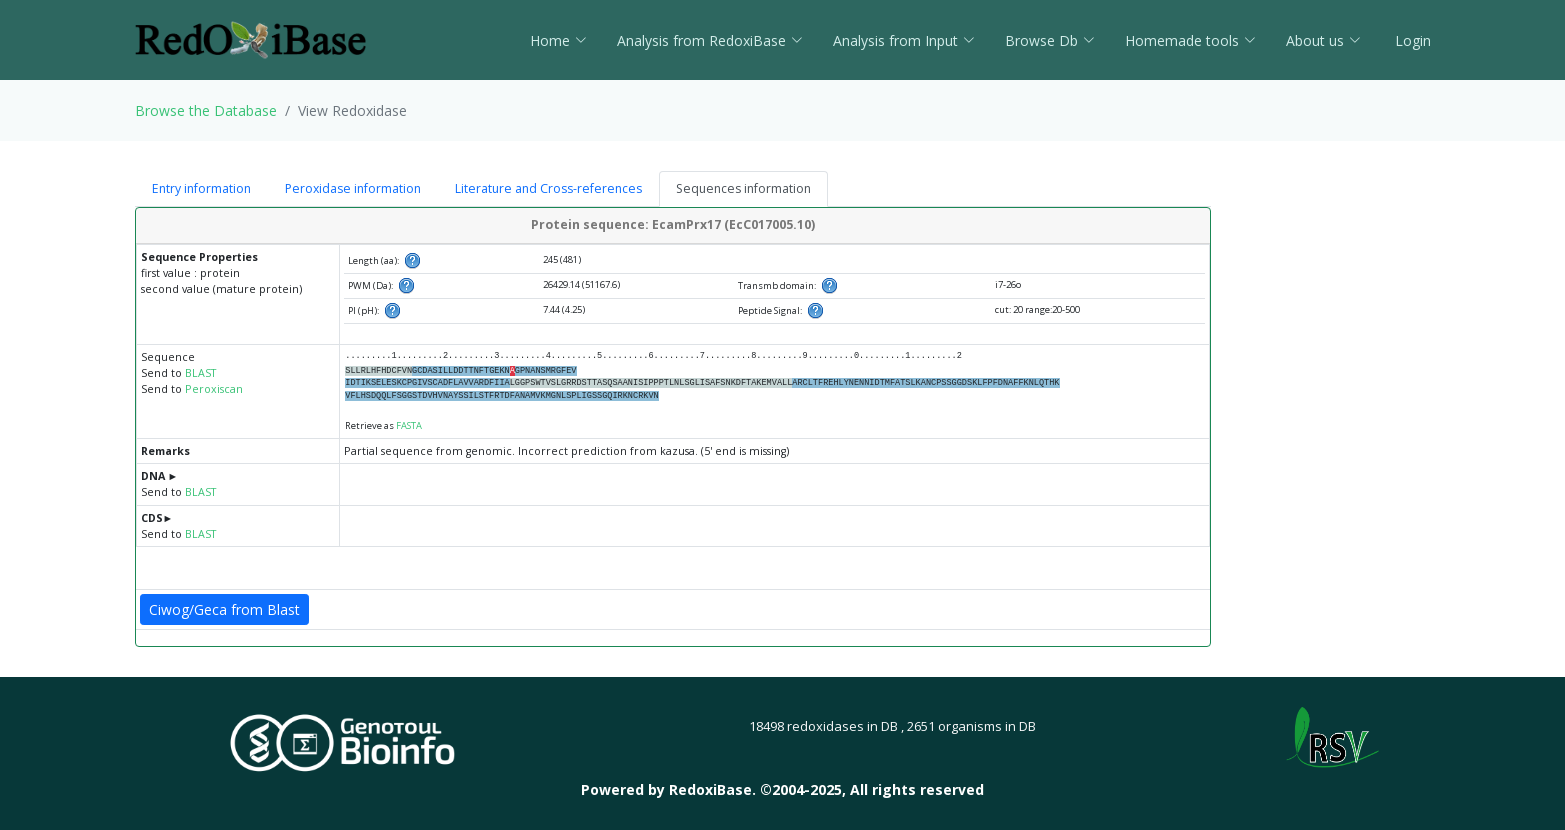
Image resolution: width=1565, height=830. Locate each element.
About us (1323, 40)
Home (558, 40)
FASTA (409, 425)
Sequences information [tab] (743, 188)
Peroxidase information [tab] (353, 188)
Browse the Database (206, 110)
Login (1411, 40)
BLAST (200, 373)
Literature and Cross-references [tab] (548, 188)
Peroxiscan (214, 389)
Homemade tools (1190, 40)
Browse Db (1050, 40)
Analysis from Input (904, 40)
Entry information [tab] (201, 188)
